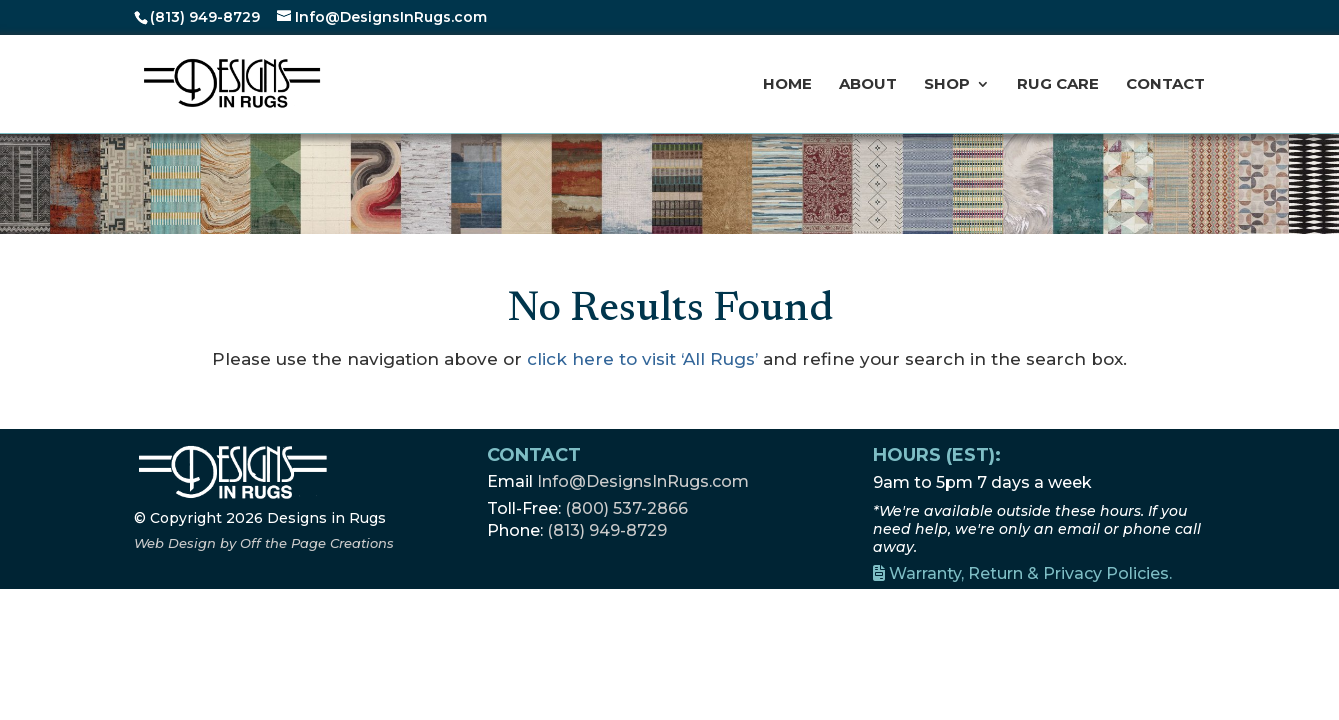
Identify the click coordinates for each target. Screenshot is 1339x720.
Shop (947, 85)
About (868, 85)
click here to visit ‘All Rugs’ (642, 359)
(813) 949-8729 (205, 17)
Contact (1165, 85)
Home (787, 85)
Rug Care (1058, 85)
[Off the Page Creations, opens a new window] (264, 543)
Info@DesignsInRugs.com (643, 481)
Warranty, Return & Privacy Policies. (1022, 573)
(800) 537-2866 (626, 508)
